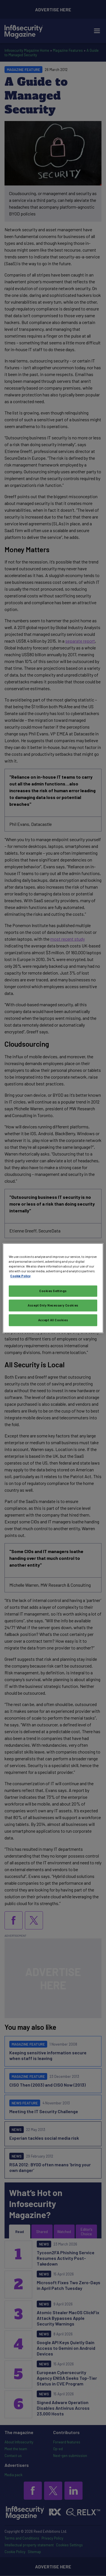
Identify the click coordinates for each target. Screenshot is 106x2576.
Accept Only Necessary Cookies (53, 1305)
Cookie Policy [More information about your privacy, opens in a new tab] (20, 1276)
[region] (53, 1288)
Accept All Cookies (53, 1320)
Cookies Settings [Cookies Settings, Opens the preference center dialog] (53, 1291)
